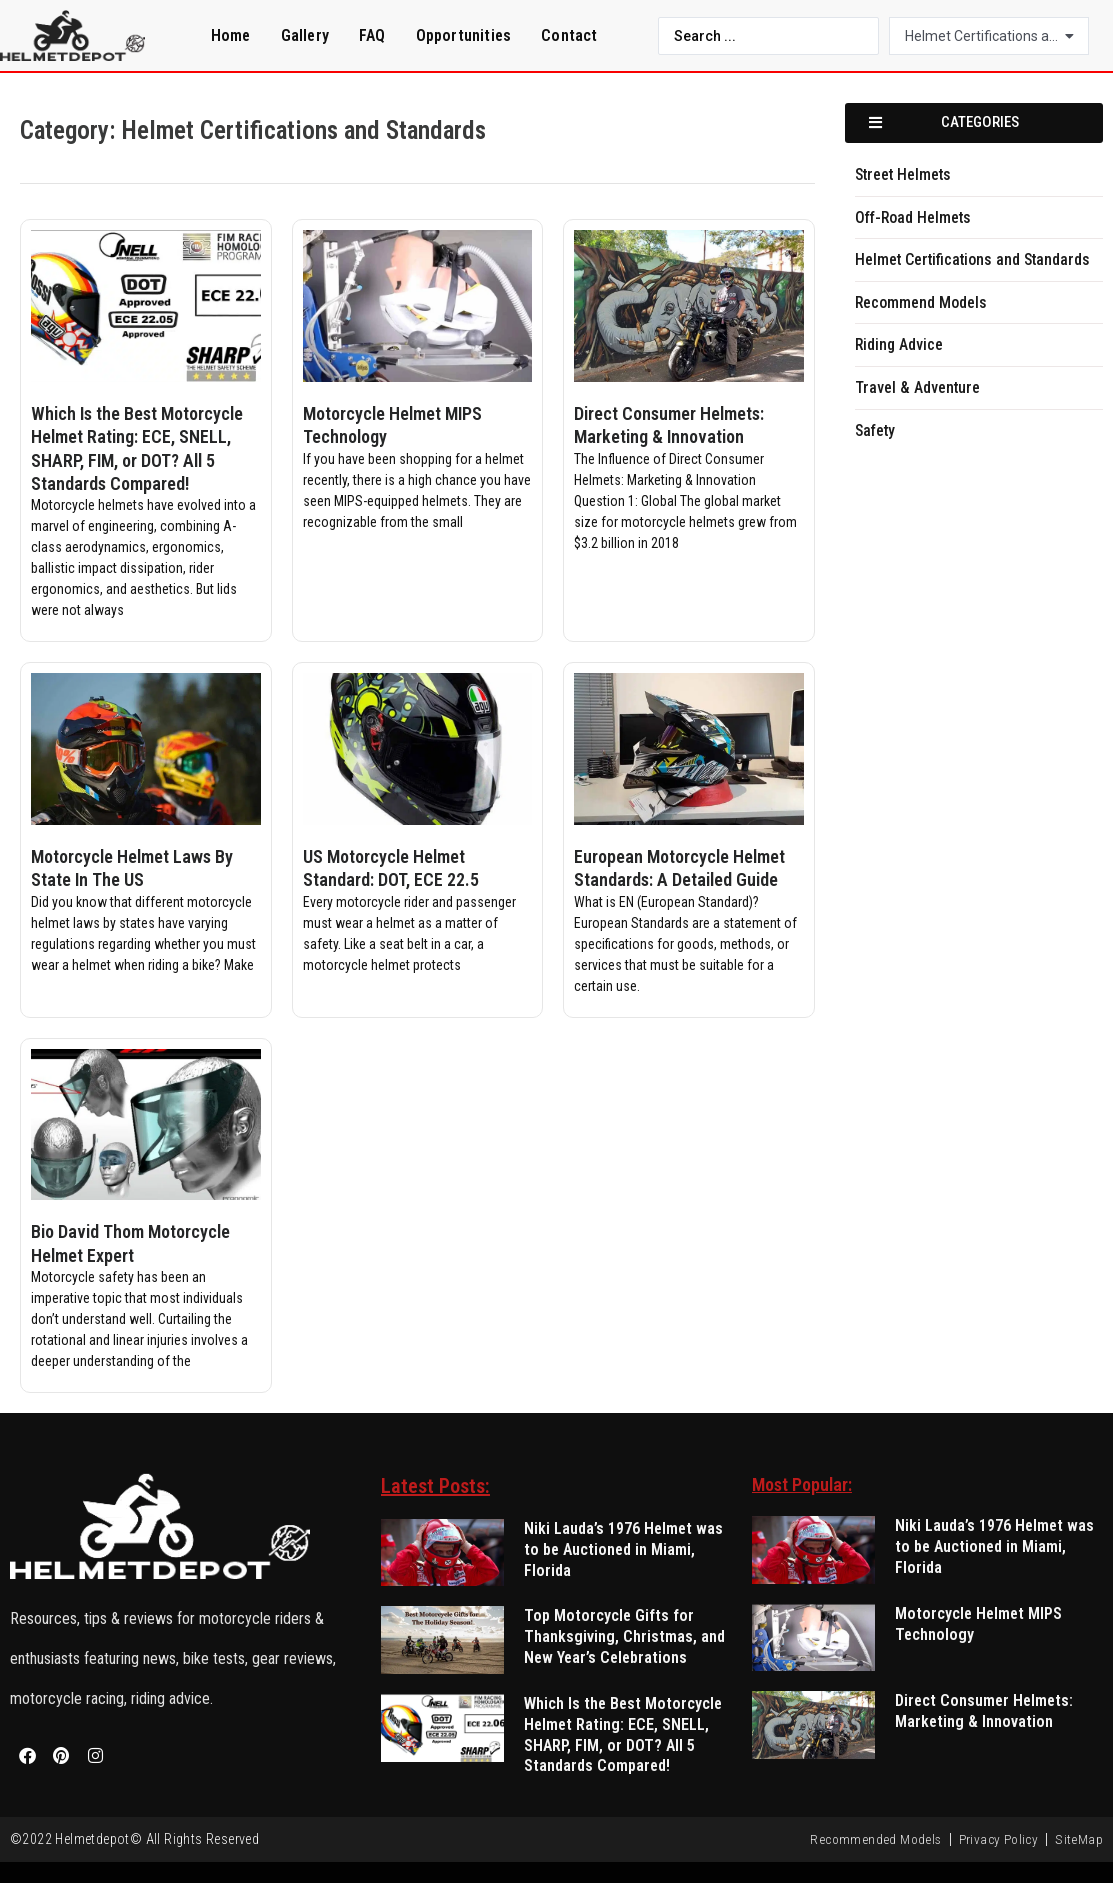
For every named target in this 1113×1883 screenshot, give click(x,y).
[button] (974, 123)
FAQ (372, 35)
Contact (569, 35)
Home (231, 35)
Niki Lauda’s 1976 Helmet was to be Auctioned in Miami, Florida (623, 1549)
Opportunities (464, 35)
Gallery (305, 35)
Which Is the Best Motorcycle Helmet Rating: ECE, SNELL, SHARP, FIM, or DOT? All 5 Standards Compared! (623, 1734)
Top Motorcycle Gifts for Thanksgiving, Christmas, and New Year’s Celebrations (624, 1636)
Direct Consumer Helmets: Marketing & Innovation (984, 1711)
